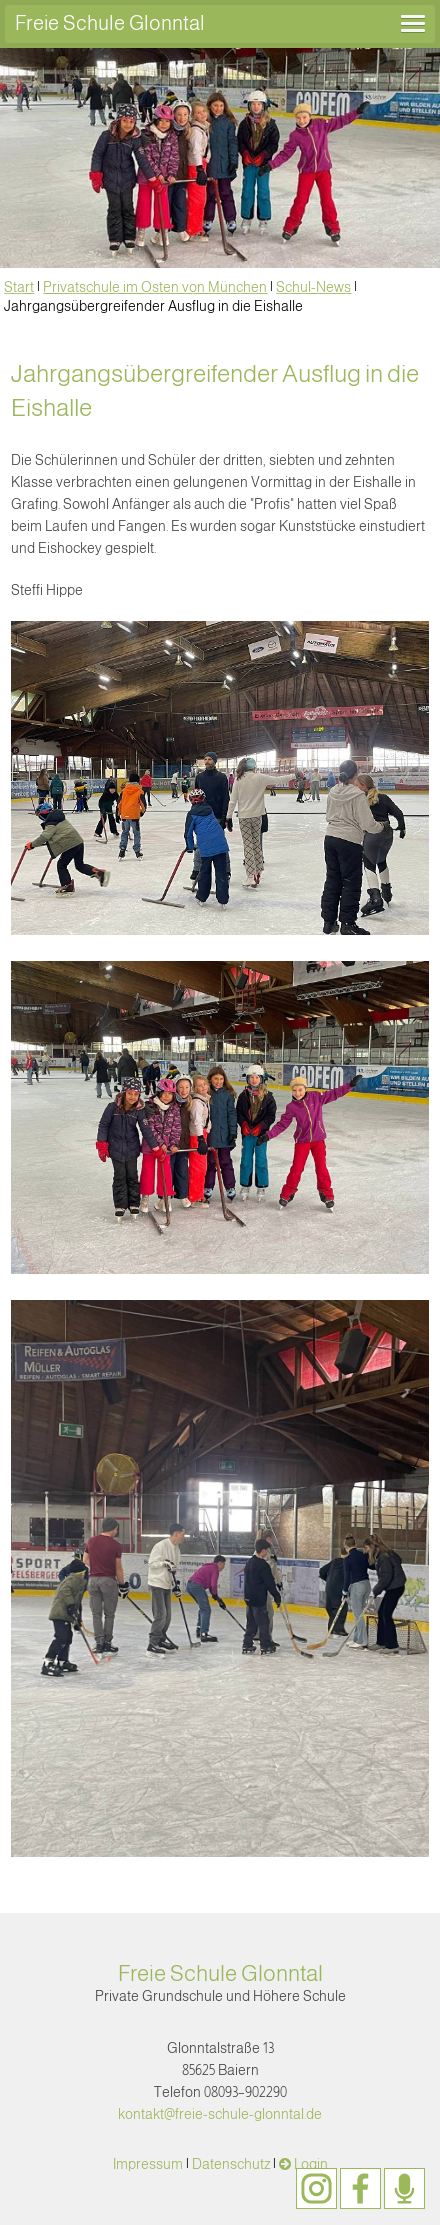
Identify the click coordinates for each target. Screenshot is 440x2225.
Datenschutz (231, 2164)
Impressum (148, 2164)
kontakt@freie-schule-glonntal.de (220, 2114)
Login (311, 2164)
